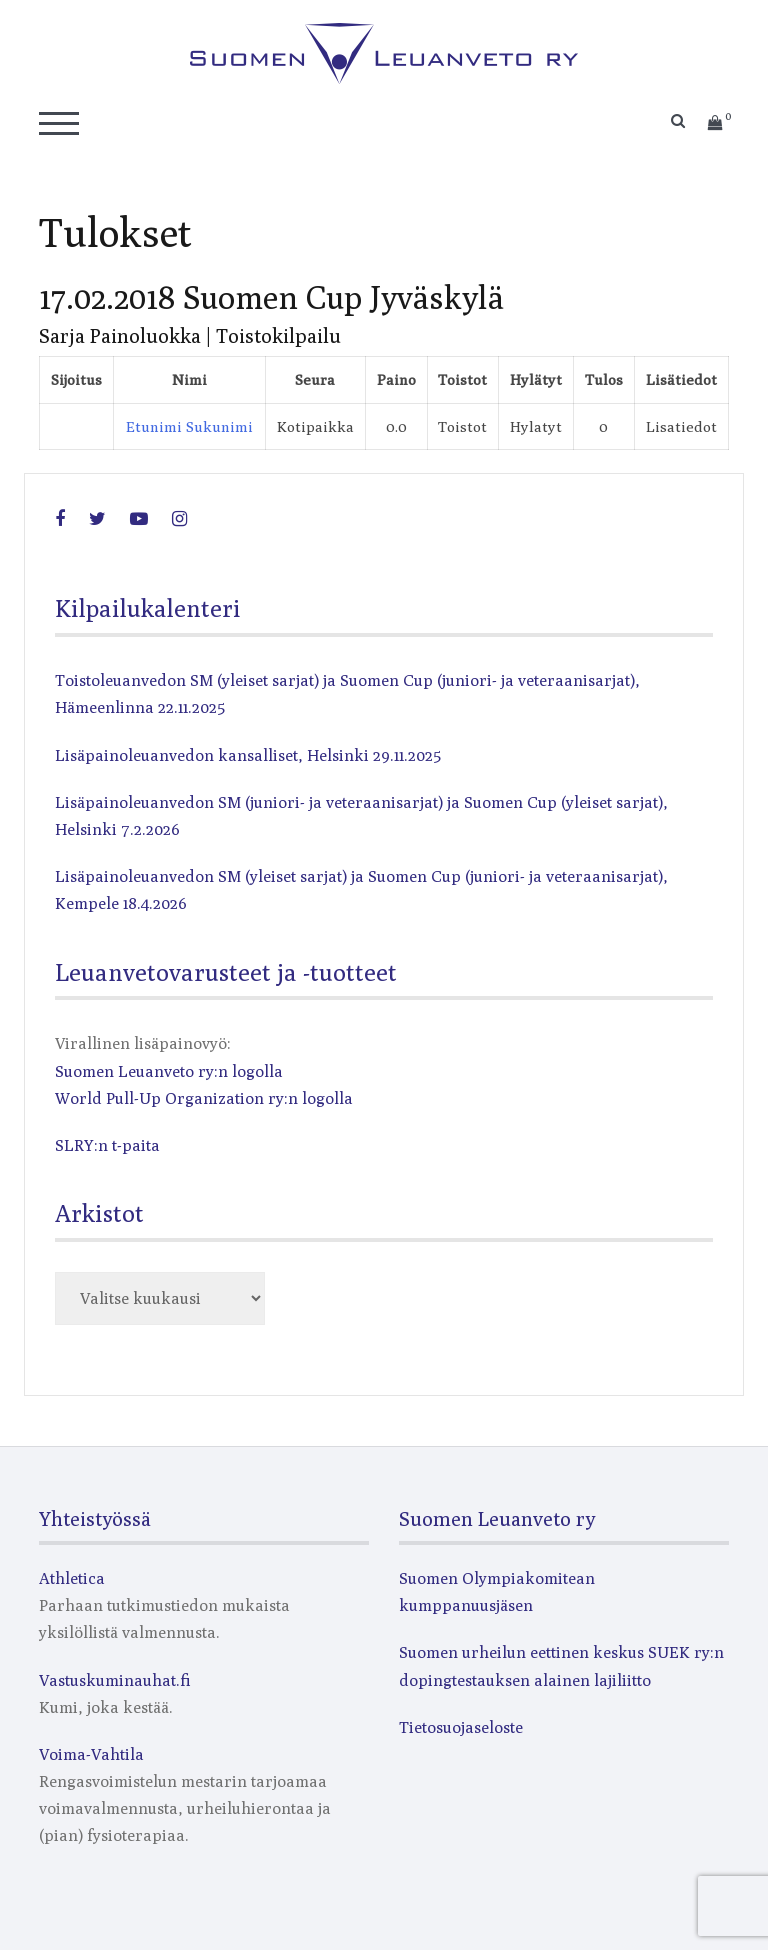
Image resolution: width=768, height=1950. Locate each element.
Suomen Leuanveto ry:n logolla (169, 1071)
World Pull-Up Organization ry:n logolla (204, 1098)
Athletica (72, 1578)
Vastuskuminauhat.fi (115, 1680)
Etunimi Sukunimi (189, 426)
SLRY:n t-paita (107, 1145)
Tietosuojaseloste (461, 1727)
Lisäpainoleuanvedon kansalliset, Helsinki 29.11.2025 (248, 755)
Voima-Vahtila (91, 1754)
